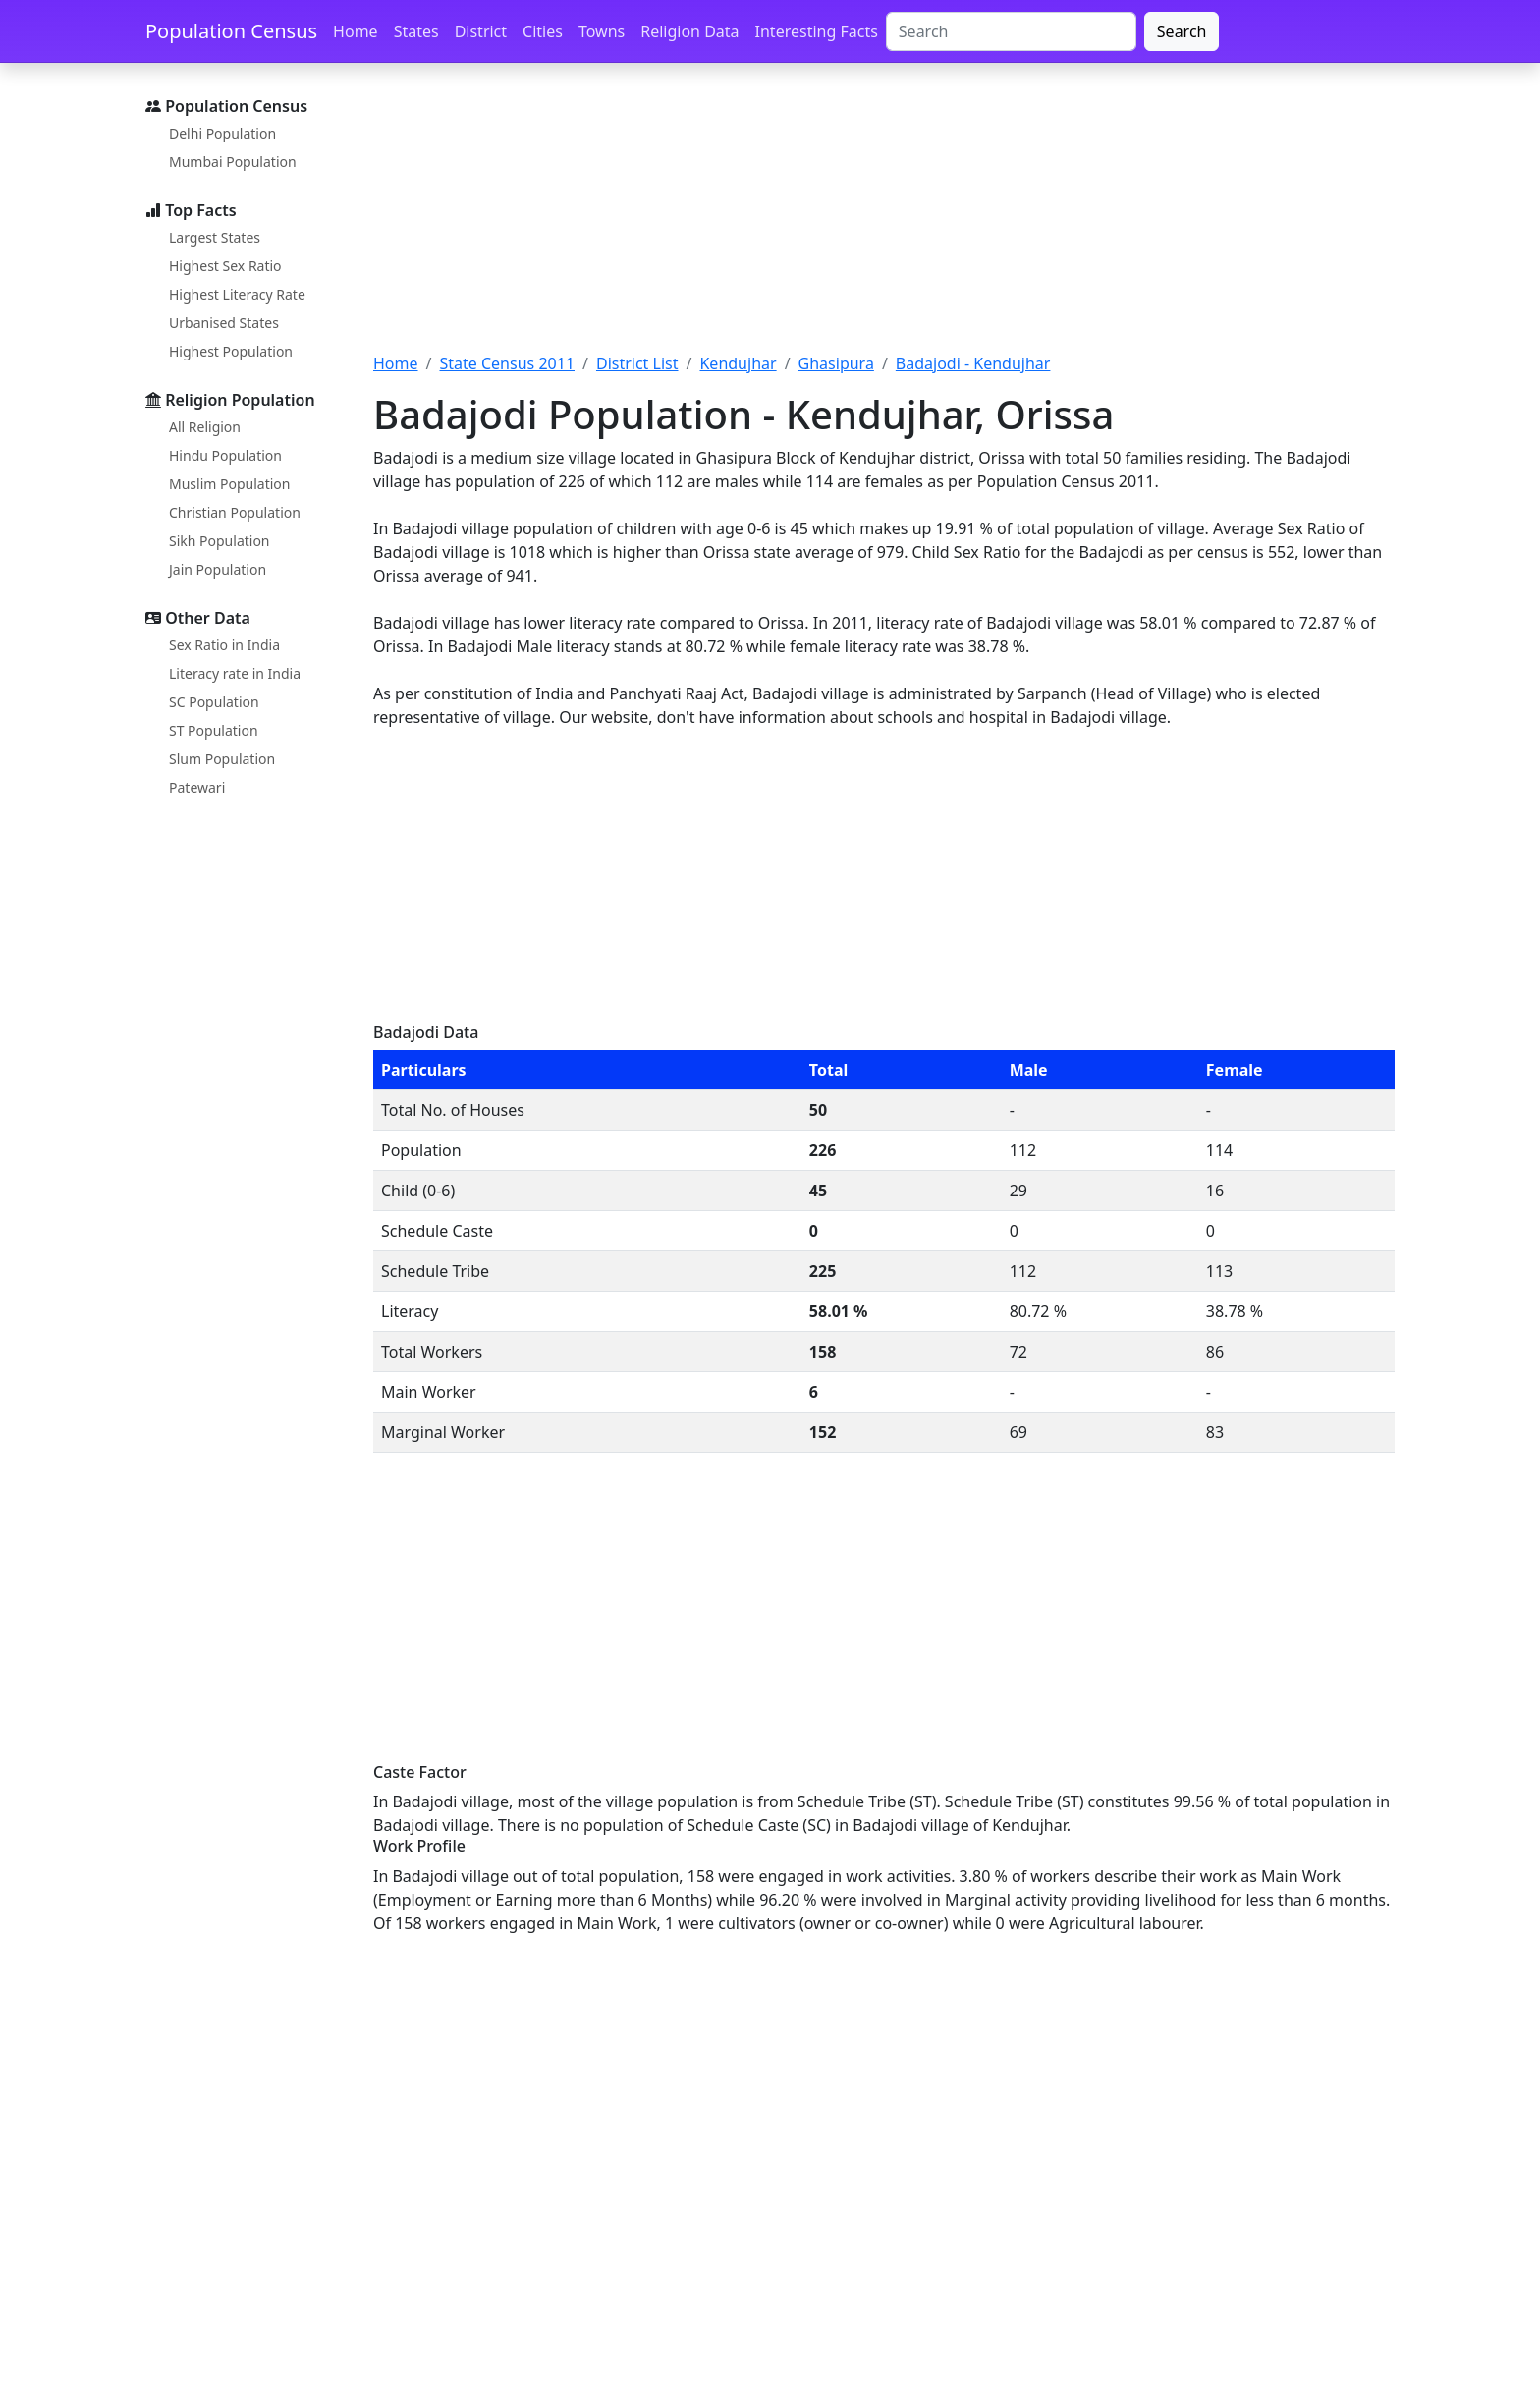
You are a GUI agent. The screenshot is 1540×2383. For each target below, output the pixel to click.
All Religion (205, 426)
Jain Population (217, 569)
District (481, 31)
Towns (601, 31)
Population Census (231, 31)
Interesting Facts (816, 31)
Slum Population (222, 758)
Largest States (214, 237)
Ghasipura (836, 363)
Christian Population (235, 512)
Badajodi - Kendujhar (973, 363)
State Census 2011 (507, 363)
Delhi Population (222, 133)
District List (637, 363)
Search (1182, 31)
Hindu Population (225, 455)
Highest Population (231, 351)
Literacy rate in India (235, 673)
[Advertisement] (884, 219)
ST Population (213, 730)
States (416, 31)
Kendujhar (737, 363)
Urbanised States (224, 322)
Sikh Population (219, 540)
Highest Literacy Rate (237, 294)
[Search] (1011, 31)
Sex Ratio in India (224, 645)
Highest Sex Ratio (225, 265)
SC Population (214, 702)
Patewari (197, 787)
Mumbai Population (233, 161)
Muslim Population (229, 483)
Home (355, 31)
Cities (542, 31)
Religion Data (689, 31)
